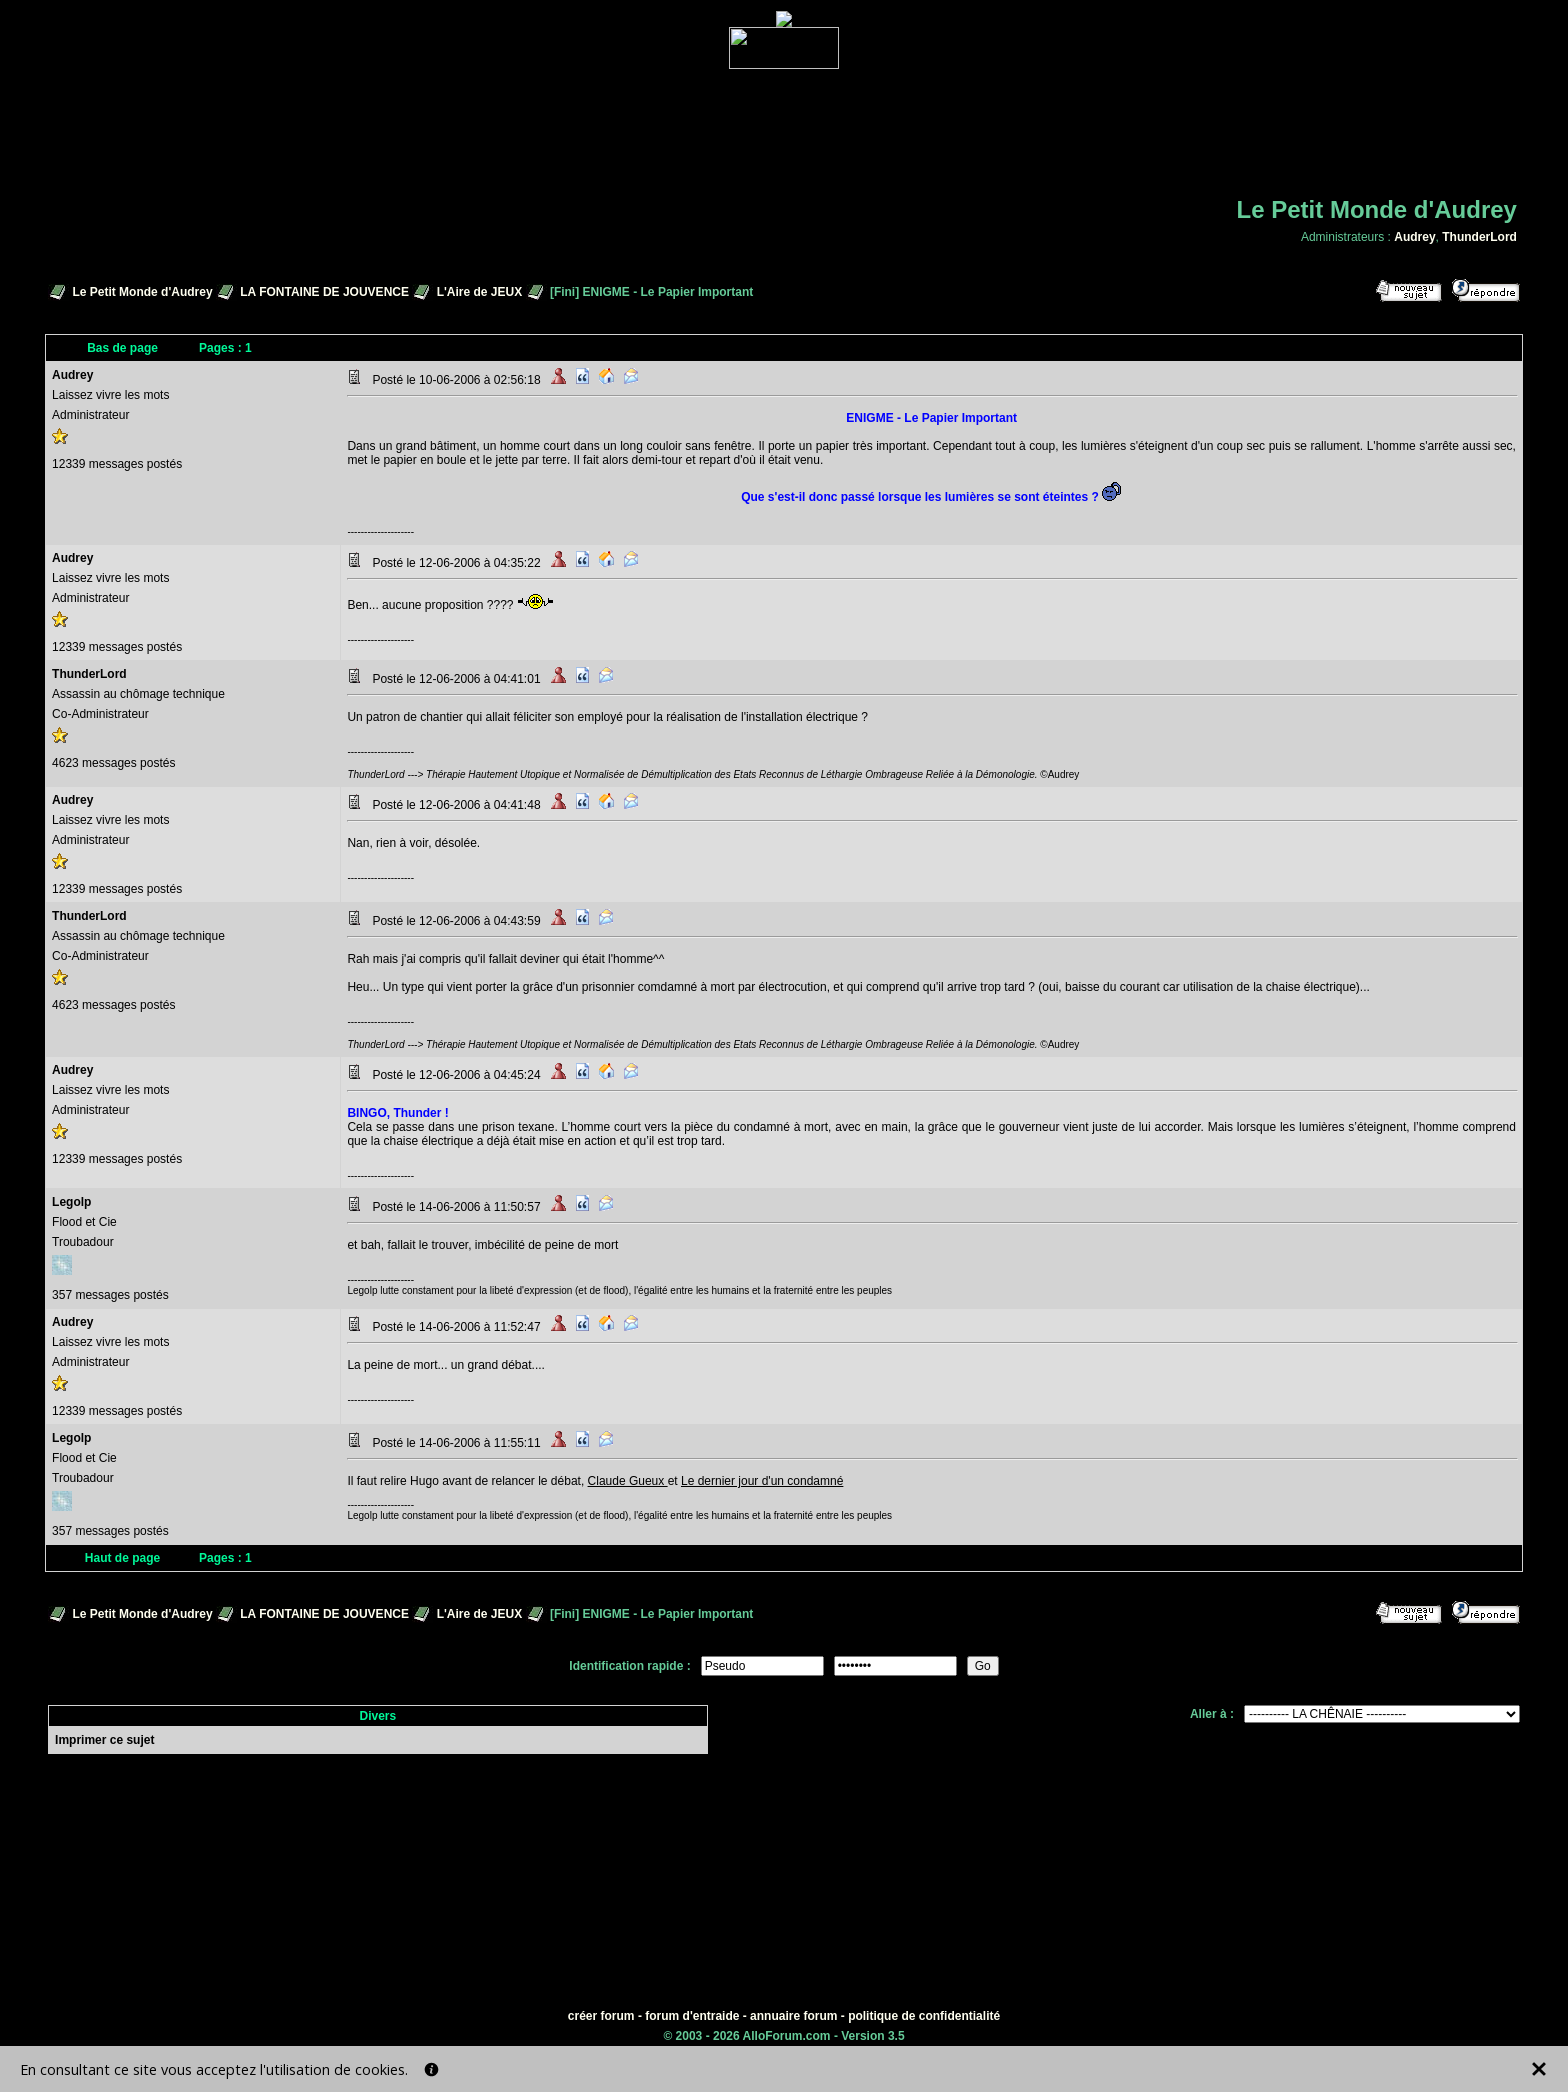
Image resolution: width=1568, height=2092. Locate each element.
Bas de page (122, 348)
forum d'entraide (692, 2016)
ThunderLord (1479, 237)
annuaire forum (793, 2016)
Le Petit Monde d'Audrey (142, 292)
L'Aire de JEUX (480, 292)
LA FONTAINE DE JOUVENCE (324, 292)
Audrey (1414, 237)
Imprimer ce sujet (104, 1740)
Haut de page (122, 1558)
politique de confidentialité (924, 2016)
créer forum (601, 2016)
